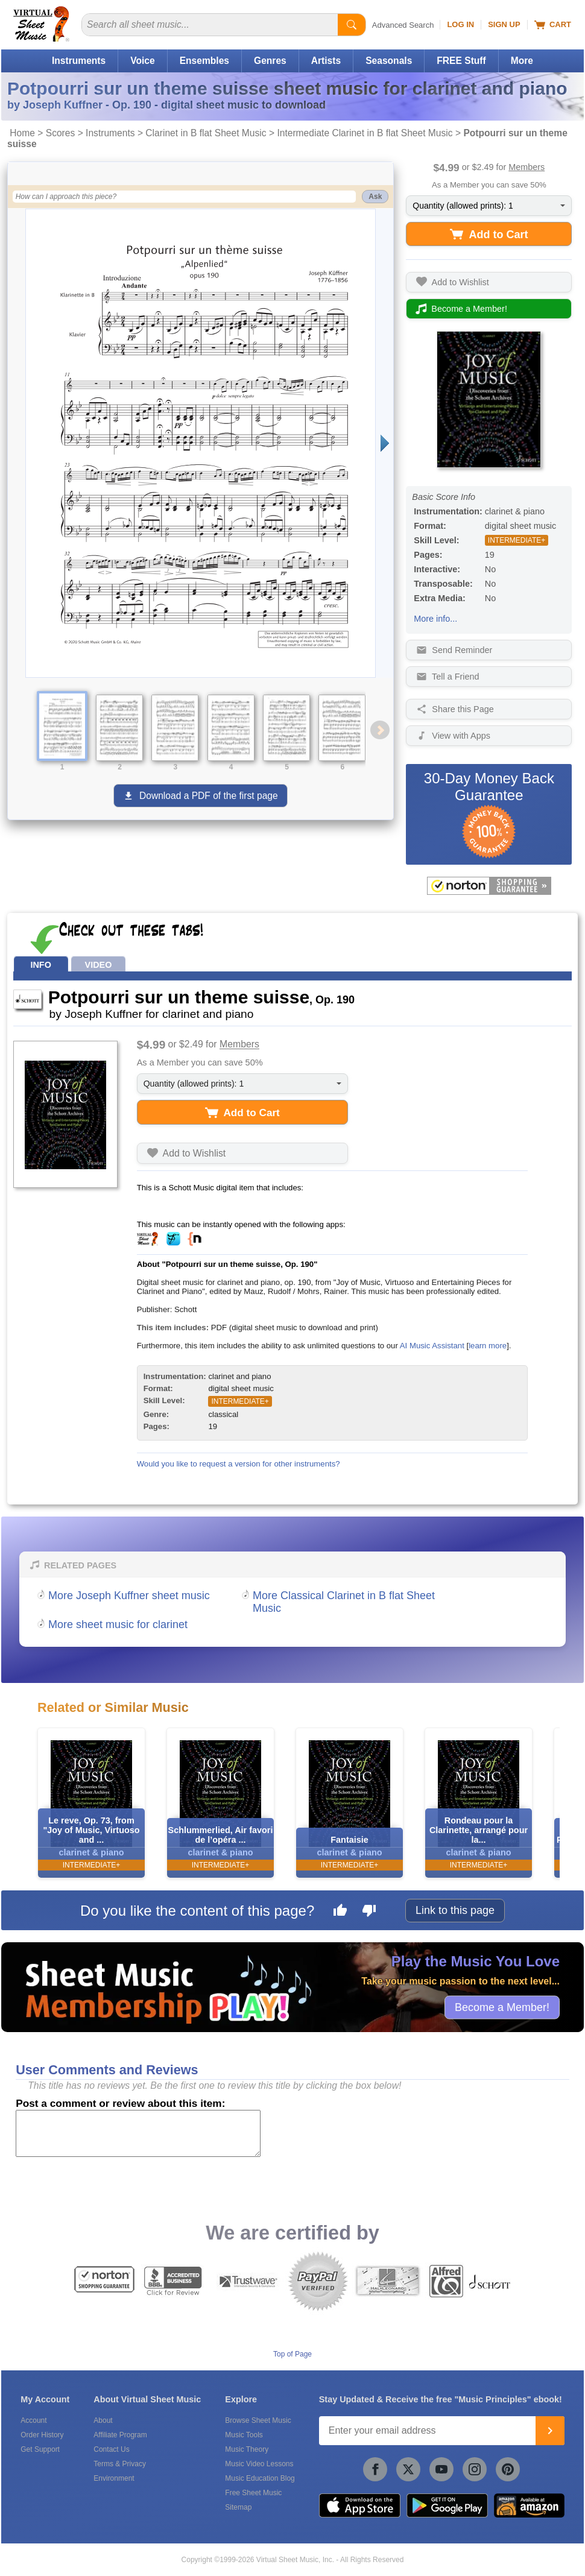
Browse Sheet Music (258, 2420)
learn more (488, 1345)
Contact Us (111, 2449)
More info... (435, 618)
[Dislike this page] (369, 1912)
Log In (460, 24)
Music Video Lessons (259, 2464)
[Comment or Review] (138, 2133)
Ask (375, 196)
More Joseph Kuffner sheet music (129, 1595)
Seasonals (388, 60)
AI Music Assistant (432, 1345)
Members (526, 167)
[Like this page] (340, 1912)
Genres (270, 60)
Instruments (79, 60)
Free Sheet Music (253, 2493)
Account (33, 2420)
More (522, 60)
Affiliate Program (120, 2435)
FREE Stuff (461, 60)
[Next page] (384, 443)
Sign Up (504, 24)
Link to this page (455, 1910)
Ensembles (204, 60)
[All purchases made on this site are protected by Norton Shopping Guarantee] (489, 886)
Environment (113, 2478)
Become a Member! (502, 2007)
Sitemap (238, 2507)
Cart (552, 25)
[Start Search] (351, 25)
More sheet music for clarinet (118, 1624)
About (102, 2420)
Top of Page (292, 2354)
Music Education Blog (259, 2478)
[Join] (550, 2430)
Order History (42, 2435)
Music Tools (243, 2435)
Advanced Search (403, 25)
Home (22, 133)
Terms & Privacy (119, 2464)
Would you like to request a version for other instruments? (238, 1463)
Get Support (40, 2449)
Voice (142, 60)
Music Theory (246, 2449)
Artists (326, 60)
